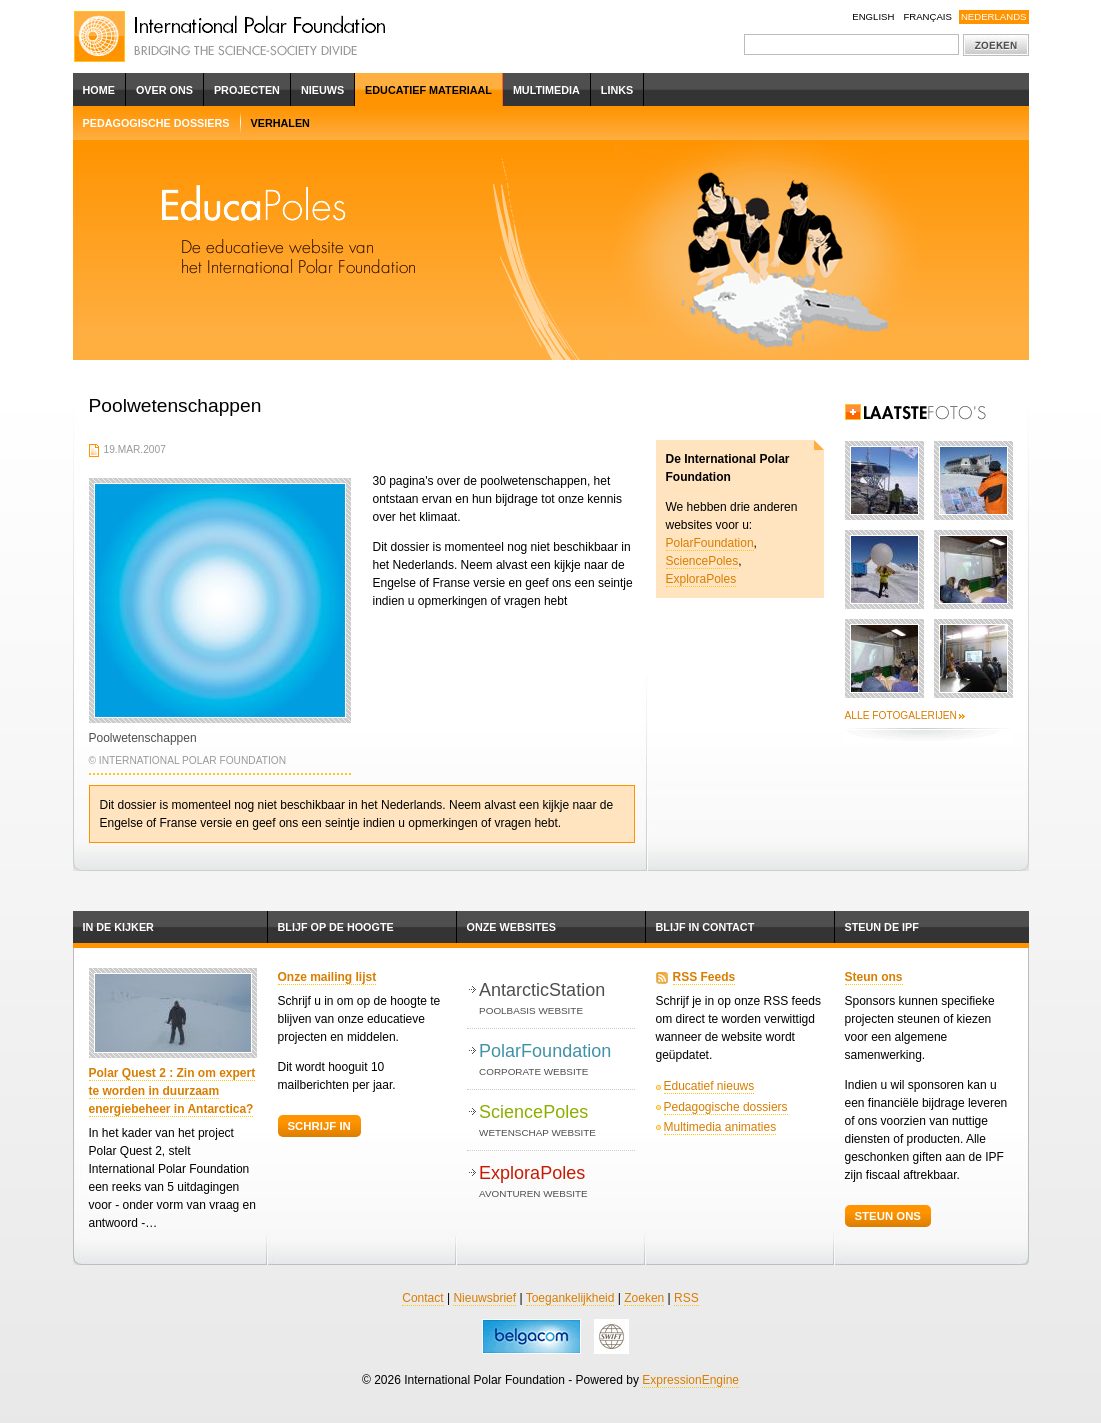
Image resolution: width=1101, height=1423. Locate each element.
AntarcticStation (556, 999)
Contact (422, 1298)
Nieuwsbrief (484, 1298)
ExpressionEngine (690, 1380)
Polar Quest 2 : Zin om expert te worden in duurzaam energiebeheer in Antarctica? (172, 1091)
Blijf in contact (705, 927)
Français (927, 16)
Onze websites (511, 927)
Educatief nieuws (709, 1086)
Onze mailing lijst (327, 977)
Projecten (247, 90)
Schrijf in (319, 1126)
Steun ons (874, 977)
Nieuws (322, 90)
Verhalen (280, 123)
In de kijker (118, 927)
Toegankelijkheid (570, 1298)
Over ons (164, 90)
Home (99, 90)
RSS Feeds (704, 977)
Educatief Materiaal (428, 90)
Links (617, 90)
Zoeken (644, 1298)
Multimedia (546, 90)
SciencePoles (702, 561)
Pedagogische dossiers (156, 123)
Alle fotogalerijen (901, 715)
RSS (686, 1298)
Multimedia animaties (720, 1127)
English (873, 16)
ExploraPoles (701, 579)
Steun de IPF (882, 927)
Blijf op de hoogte (336, 927)
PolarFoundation (710, 543)
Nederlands (994, 16)
